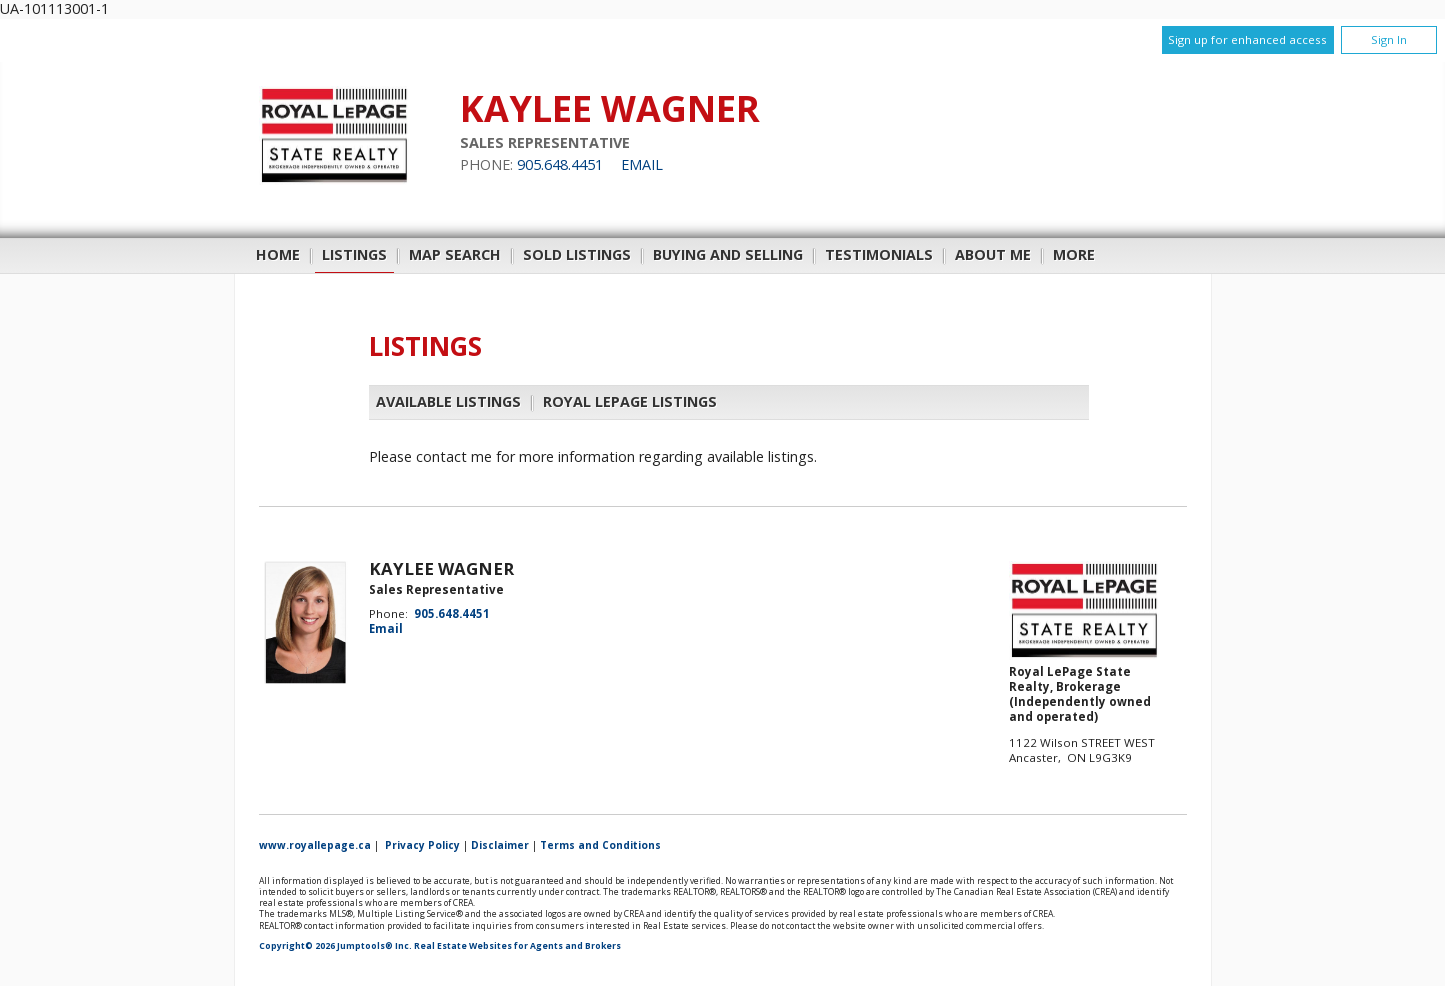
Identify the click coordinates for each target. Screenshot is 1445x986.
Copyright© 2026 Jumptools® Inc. (335, 946)
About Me (993, 254)
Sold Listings (577, 254)
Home (278, 254)
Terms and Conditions (600, 845)
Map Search (455, 254)
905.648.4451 (560, 164)
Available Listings (448, 401)
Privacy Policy (422, 845)
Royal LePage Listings (630, 401)
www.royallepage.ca (315, 845)
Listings (354, 254)
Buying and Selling (728, 254)
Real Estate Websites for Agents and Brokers (517, 946)
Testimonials (879, 254)
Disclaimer (500, 845)
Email (642, 164)
